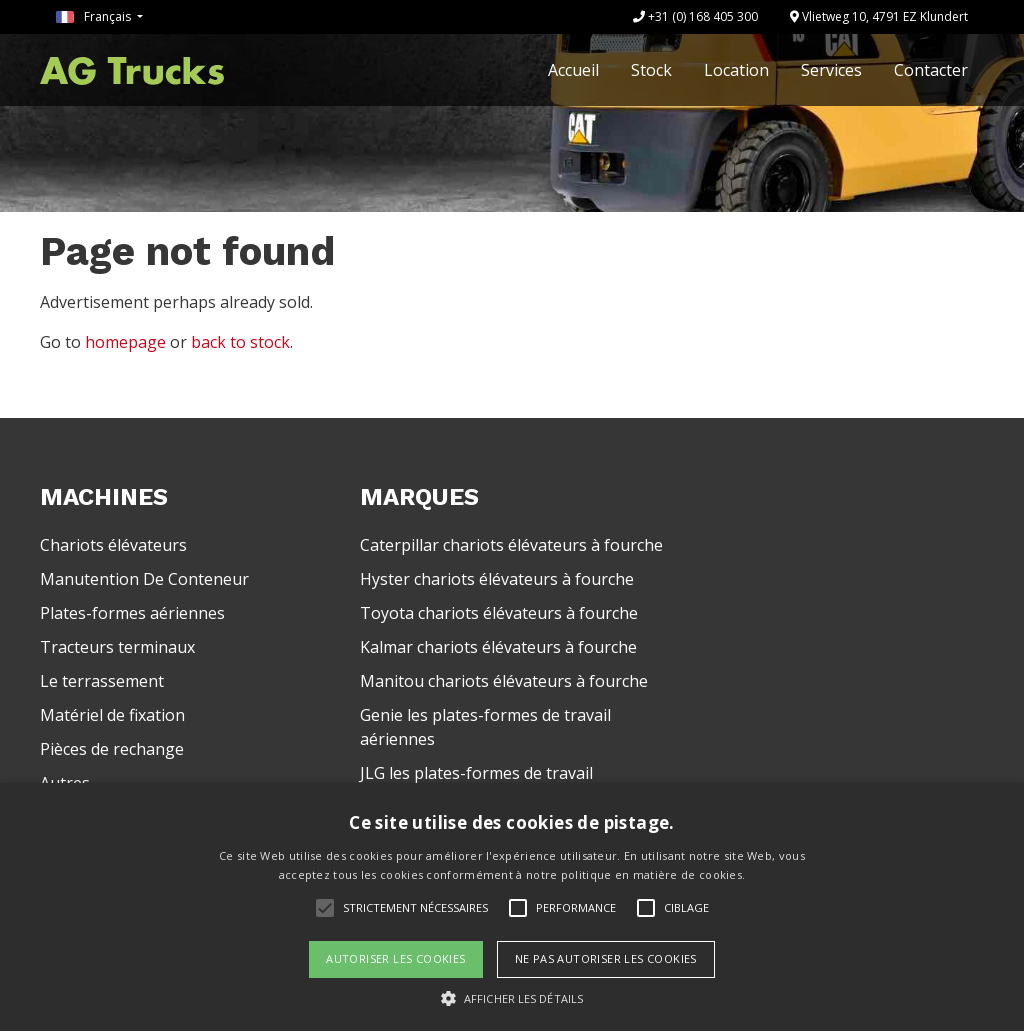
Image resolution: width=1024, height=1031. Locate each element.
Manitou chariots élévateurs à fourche (504, 681)
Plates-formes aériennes (132, 613)
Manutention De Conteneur (144, 579)
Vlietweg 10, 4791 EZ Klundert (879, 16)
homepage (125, 342)
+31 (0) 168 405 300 (695, 16)
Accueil (573, 70)
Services (831, 70)
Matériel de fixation (112, 715)
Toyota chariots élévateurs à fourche (499, 613)
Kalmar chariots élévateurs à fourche (498, 647)
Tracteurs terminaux (117, 647)
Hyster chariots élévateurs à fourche (497, 579)
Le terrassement (102, 681)
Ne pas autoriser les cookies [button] (606, 958)
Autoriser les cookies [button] (395, 958)
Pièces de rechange (112, 749)
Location (736, 70)
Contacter (931, 70)
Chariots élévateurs (113, 545)
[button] (512, 998)
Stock (651, 70)
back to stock (240, 342)
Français (95, 16)
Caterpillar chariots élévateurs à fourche (511, 545)
